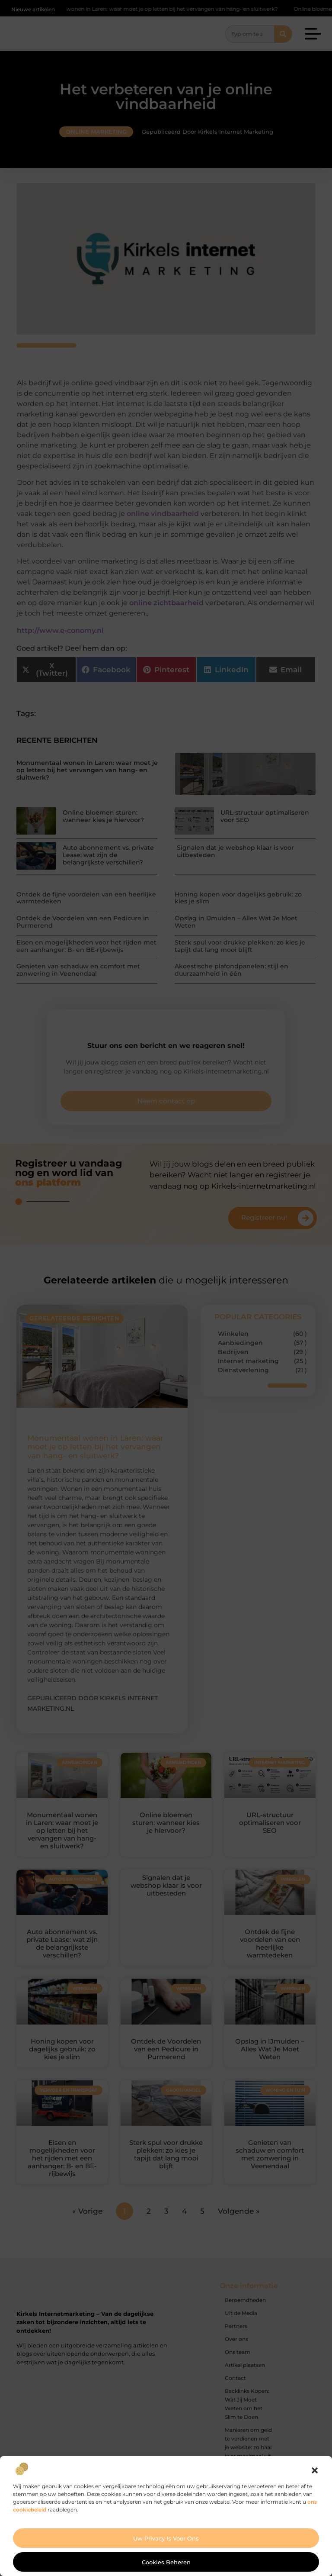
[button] (314, 2470)
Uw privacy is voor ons (166, 2538)
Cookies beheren (166, 2562)
